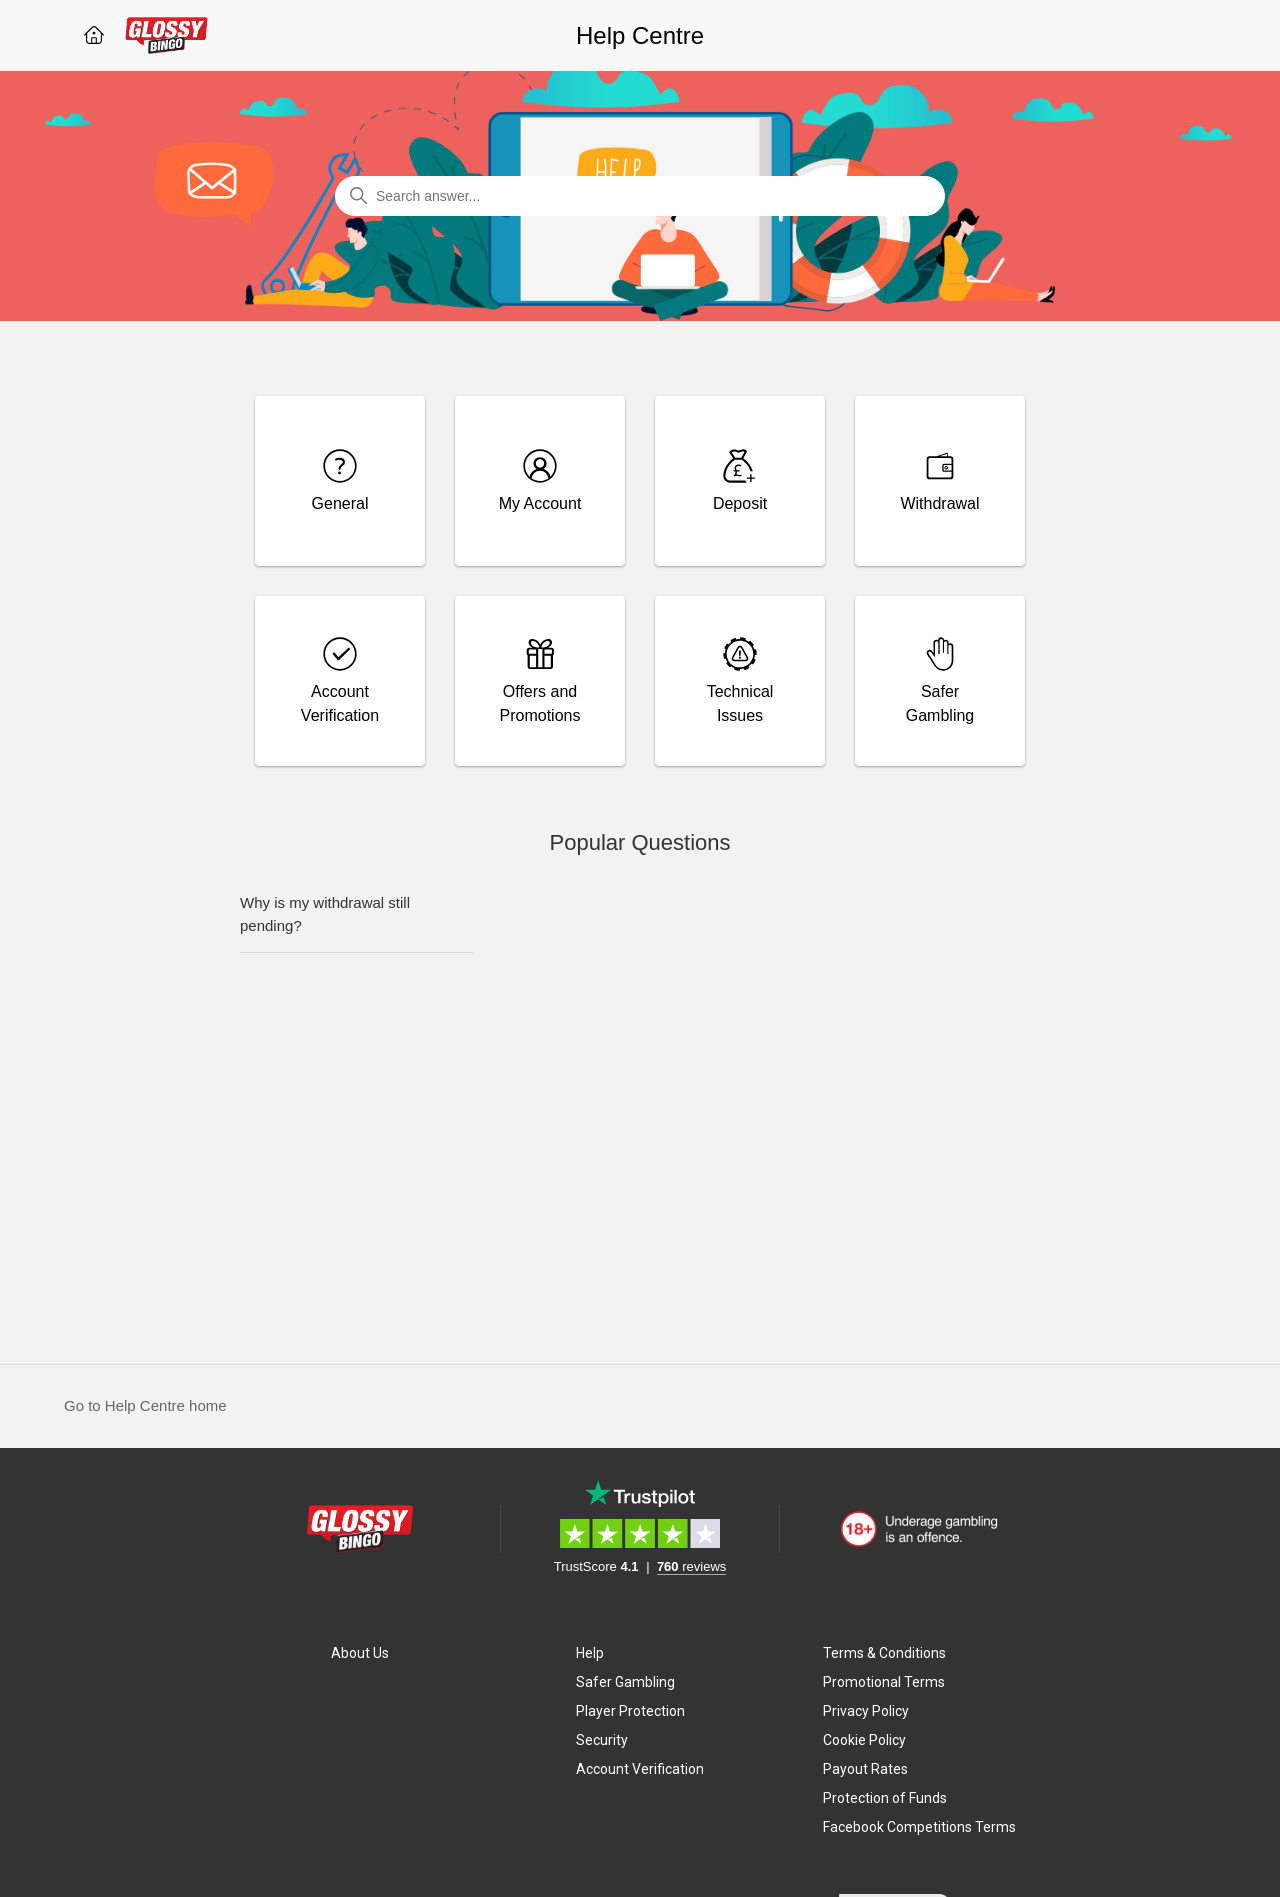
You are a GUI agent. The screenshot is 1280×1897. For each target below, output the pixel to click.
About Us (360, 1653)
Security (602, 1740)
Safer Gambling (625, 1682)
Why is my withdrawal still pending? (325, 914)
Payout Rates (865, 1769)
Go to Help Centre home (145, 1405)
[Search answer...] (640, 196)
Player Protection (630, 1711)
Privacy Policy (866, 1711)
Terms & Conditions (884, 1653)
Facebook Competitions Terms (919, 1827)
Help (590, 1653)
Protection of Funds (885, 1798)
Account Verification (640, 1769)
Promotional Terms (884, 1682)
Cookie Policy (864, 1740)
